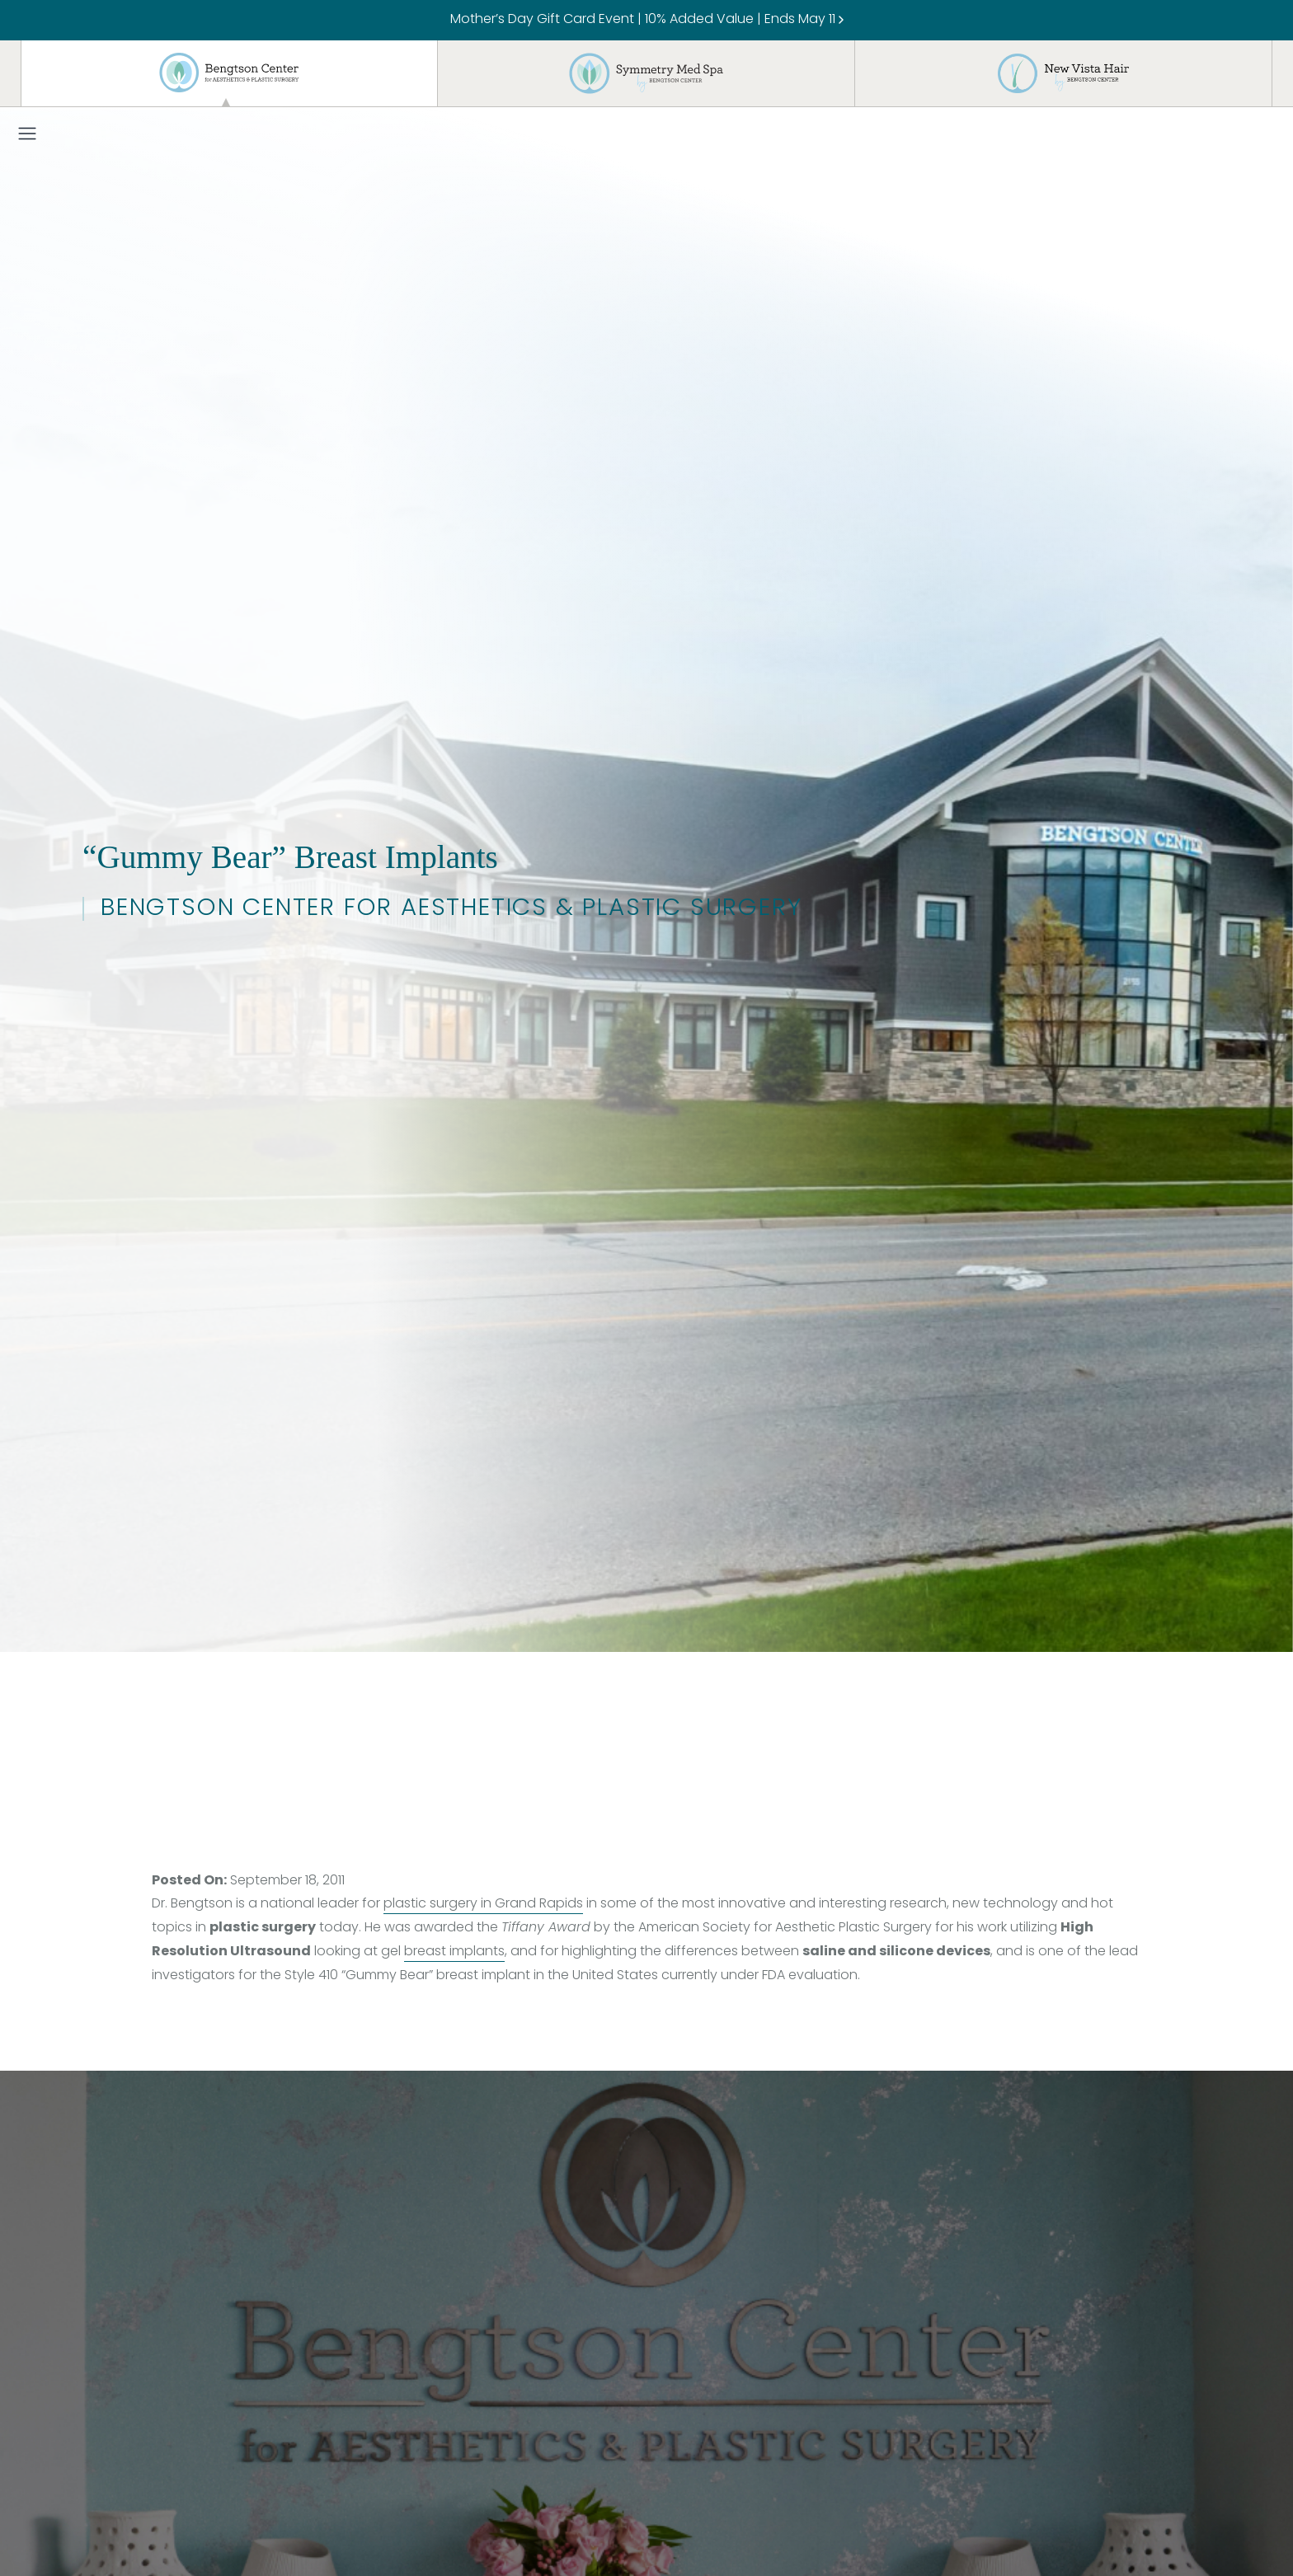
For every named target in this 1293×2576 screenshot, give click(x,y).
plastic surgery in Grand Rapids (483, 1904)
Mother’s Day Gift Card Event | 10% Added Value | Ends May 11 (647, 19)
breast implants (454, 1952)
